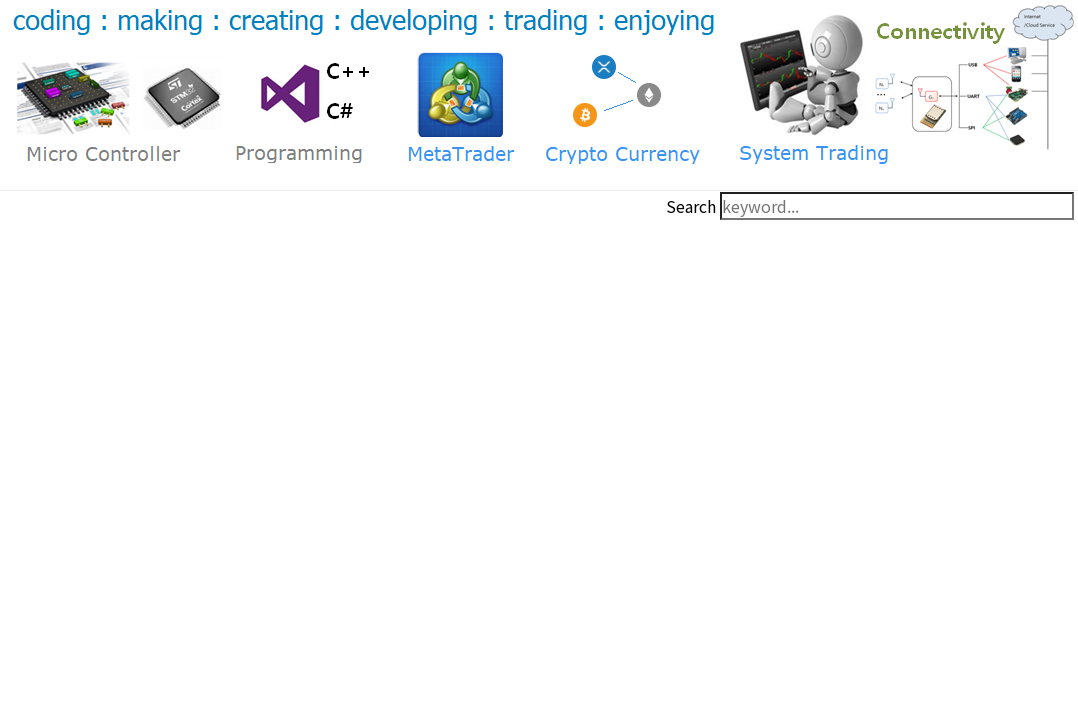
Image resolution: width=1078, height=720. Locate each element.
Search (691, 206)
